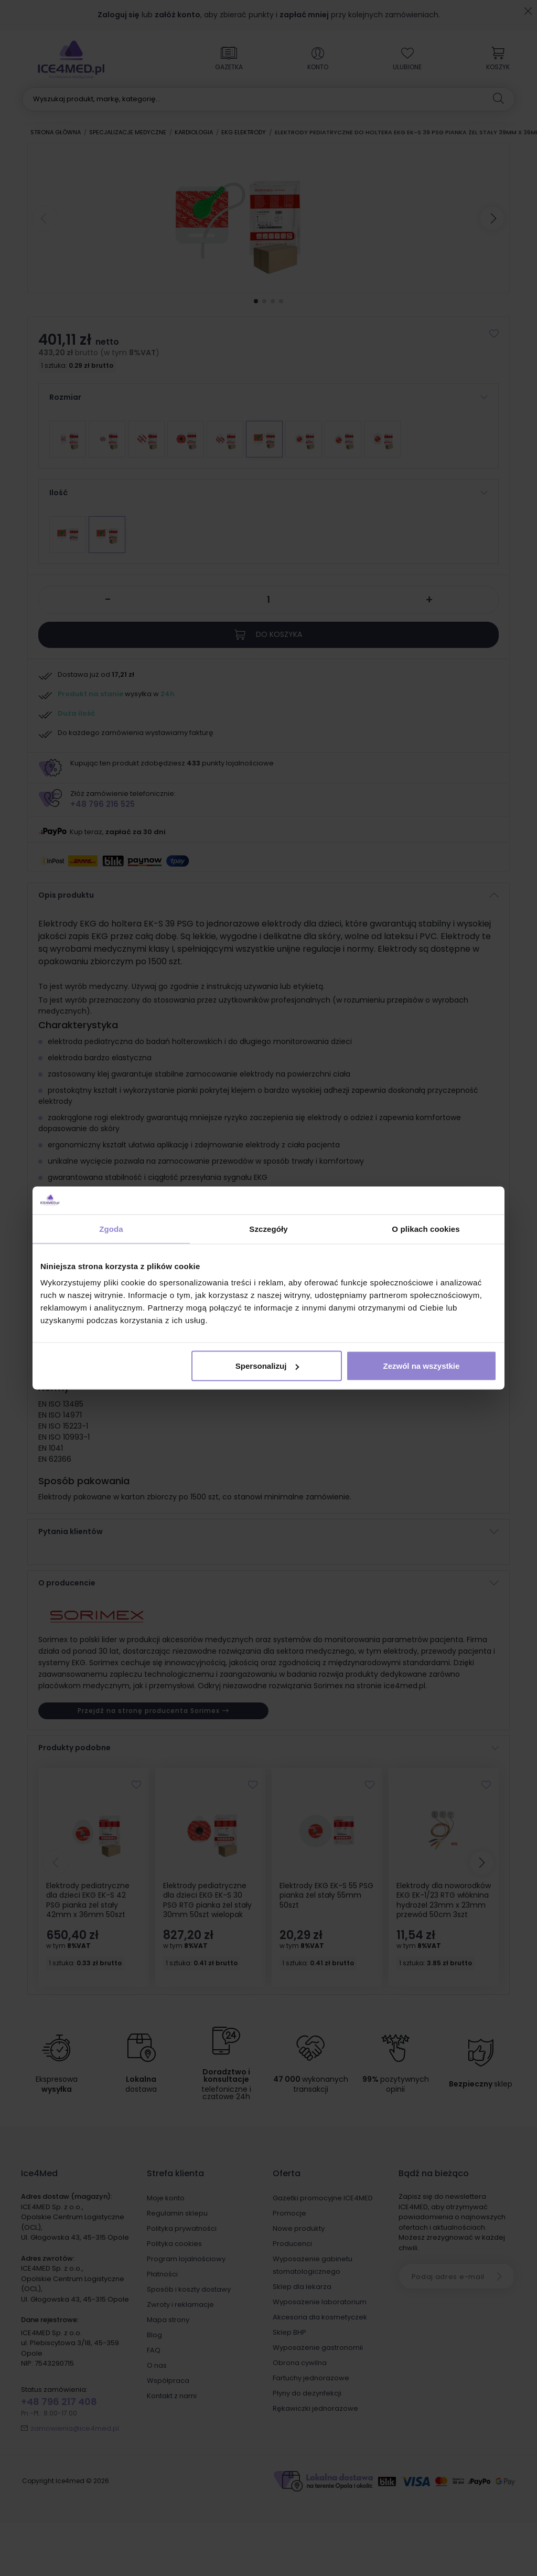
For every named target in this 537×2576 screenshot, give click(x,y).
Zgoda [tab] (111, 1228)
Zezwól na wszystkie (421, 1365)
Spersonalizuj (267, 1365)
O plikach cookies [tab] (425, 1228)
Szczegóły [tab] (268, 1228)
